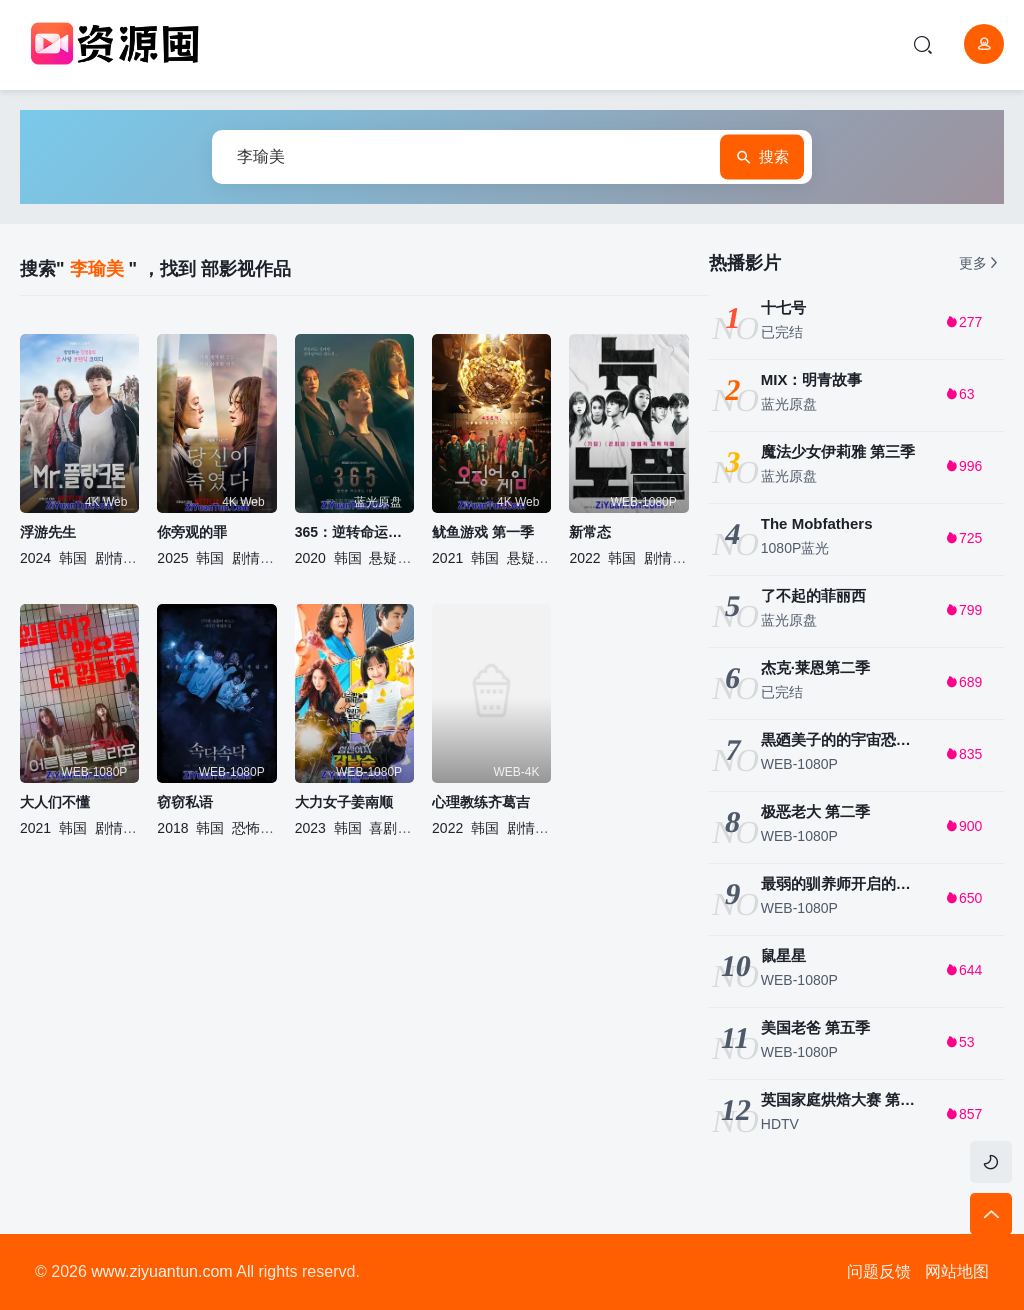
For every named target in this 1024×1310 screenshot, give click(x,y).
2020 (310, 558)
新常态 (590, 532)
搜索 (762, 157)
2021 (447, 558)
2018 (172, 828)
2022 (584, 558)
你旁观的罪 (192, 532)
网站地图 (957, 1271)
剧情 (109, 558)
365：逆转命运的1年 (354, 532)
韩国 (73, 558)
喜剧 (383, 828)
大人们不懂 (55, 802)
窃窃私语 (185, 802)
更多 (980, 263)
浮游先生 (48, 532)
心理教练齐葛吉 (481, 802)
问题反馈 (879, 1271)
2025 (172, 558)
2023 (310, 828)
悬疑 (383, 558)
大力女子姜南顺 (344, 802)
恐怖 (246, 828)
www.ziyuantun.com (161, 1271)
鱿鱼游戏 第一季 (483, 532)
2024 (35, 558)
